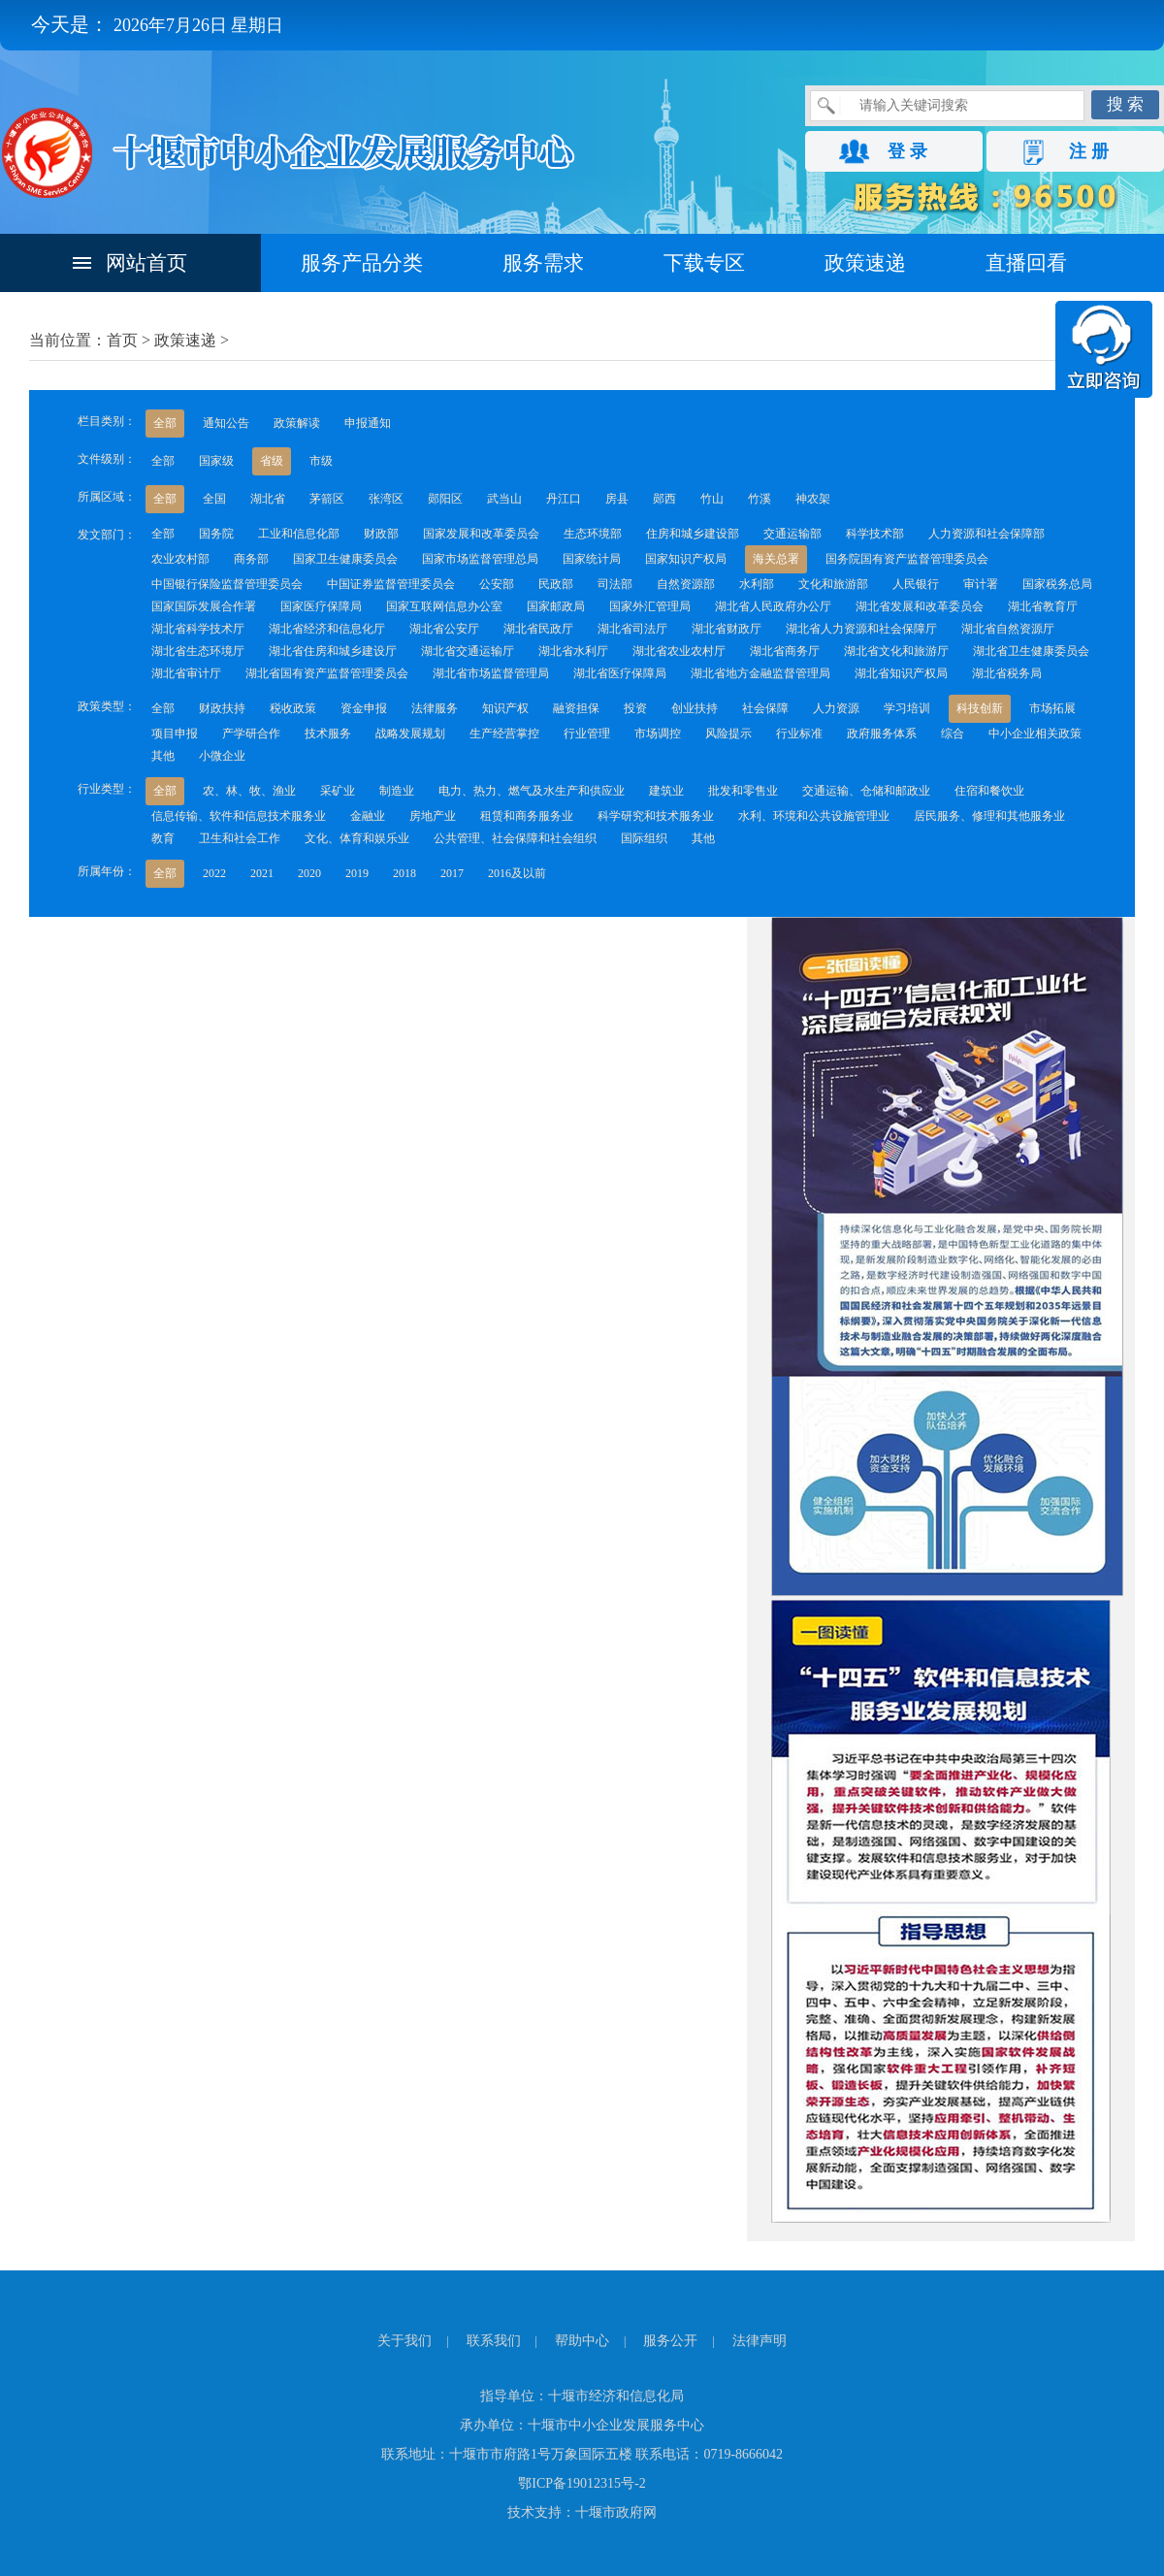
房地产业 (432, 816)
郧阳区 (445, 498)
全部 (165, 423)
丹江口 (563, 498)
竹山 (712, 498)
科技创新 (979, 708)
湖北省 (267, 498)
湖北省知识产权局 (901, 673)
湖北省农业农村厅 (679, 651)
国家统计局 (592, 559)
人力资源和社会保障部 (986, 533)
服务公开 (670, 2340)
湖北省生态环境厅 (197, 651)
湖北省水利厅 (573, 651)
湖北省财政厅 (726, 629)
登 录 (907, 151)
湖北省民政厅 (538, 629)
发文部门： (107, 534)
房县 (617, 498)
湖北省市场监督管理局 (491, 673)
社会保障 (765, 708)
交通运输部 (792, 533)
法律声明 (759, 2340)
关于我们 (404, 2340)
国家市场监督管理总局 (480, 559)
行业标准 (799, 733)
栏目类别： (107, 421)
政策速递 (865, 263)
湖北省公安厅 (444, 629)
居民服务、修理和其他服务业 (989, 816)
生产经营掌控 (504, 733)
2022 (214, 873)
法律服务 (434, 708)
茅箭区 (326, 498)
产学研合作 (251, 733)
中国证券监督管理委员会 (391, 584)
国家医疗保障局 (321, 606)
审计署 (980, 584)
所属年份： (107, 871)
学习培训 (907, 708)
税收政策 (293, 708)
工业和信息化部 (299, 533)
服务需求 (543, 263)
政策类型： (107, 706)
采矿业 (337, 791)
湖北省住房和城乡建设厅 (333, 651)
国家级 (216, 461)
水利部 (756, 584)
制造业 (396, 791)
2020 (309, 873)
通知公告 (226, 423)
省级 (271, 461)
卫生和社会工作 (239, 838)
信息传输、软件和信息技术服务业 (238, 816)
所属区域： (107, 497)
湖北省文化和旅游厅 (896, 651)
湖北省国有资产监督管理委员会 (326, 673)
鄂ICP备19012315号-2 (581, 2483)
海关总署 (776, 559)
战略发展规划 (410, 733)
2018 (404, 873)
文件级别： (107, 459)
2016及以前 (517, 873)
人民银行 (915, 584)
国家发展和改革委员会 (481, 533)
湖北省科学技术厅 (197, 629)
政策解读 (297, 423)
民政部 (555, 584)
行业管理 (587, 733)
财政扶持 (222, 708)
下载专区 (704, 263)
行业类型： (107, 789)
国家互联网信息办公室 (444, 606)
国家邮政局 (556, 606)
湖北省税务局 (1007, 673)
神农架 (812, 498)
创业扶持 (694, 708)
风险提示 (728, 733)
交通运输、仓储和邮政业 (866, 791)
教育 (163, 838)
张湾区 (386, 498)
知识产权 (505, 708)
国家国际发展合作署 (203, 606)
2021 (262, 873)
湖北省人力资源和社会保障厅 (861, 629)
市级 (321, 461)
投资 (635, 708)
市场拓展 (1052, 708)
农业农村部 (180, 559)
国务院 (216, 533)
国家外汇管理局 (650, 606)
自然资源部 (686, 584)
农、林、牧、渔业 (249, 791)
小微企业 (222, 756)
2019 (357, 873)
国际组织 (644, 838)
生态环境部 (593, 533)
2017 (452, 873)
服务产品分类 (362, 263)
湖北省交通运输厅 (467, 651)
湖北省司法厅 (632, 629)
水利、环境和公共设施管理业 (813, 816)
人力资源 (836, 708)
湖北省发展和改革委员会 (920, 606)
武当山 (504, 498)
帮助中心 (582, 2340)
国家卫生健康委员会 (345, 559)
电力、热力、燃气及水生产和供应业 (531, 791)
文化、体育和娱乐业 (357, 838)
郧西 (664, 498)
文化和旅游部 (833, 584)
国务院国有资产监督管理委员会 (906, 559)
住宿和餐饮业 (989, 791)
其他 (163, 756)
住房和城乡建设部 (692, 533)
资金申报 (363, 708)
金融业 (367, 816)
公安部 (496, 584)
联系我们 (494, 2340)
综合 (952, 733)
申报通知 (367, 423)
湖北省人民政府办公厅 (773, 606)
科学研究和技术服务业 (656, 816)
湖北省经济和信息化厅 (327, 629)
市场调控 (657, 733)
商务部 (251, 559)
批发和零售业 (743, 791)
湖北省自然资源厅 (1007, 629)
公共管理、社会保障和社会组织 (515, 838)
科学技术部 (875, 533)
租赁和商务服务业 (526, 816)
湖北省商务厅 (785, 651)
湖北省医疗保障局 (619, 673)
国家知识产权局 (686, 559)
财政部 (381, 533)
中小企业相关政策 (1035, 733)
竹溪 (759, 498)
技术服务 (328, 733)
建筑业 (666, 791)
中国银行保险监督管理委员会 (227, 584)
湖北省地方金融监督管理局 (760, 673)
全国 (214, 498)
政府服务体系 (882, 733)
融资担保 (576, 708)
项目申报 (174, 733)
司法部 (615, 584)
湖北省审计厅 (186, 673)
